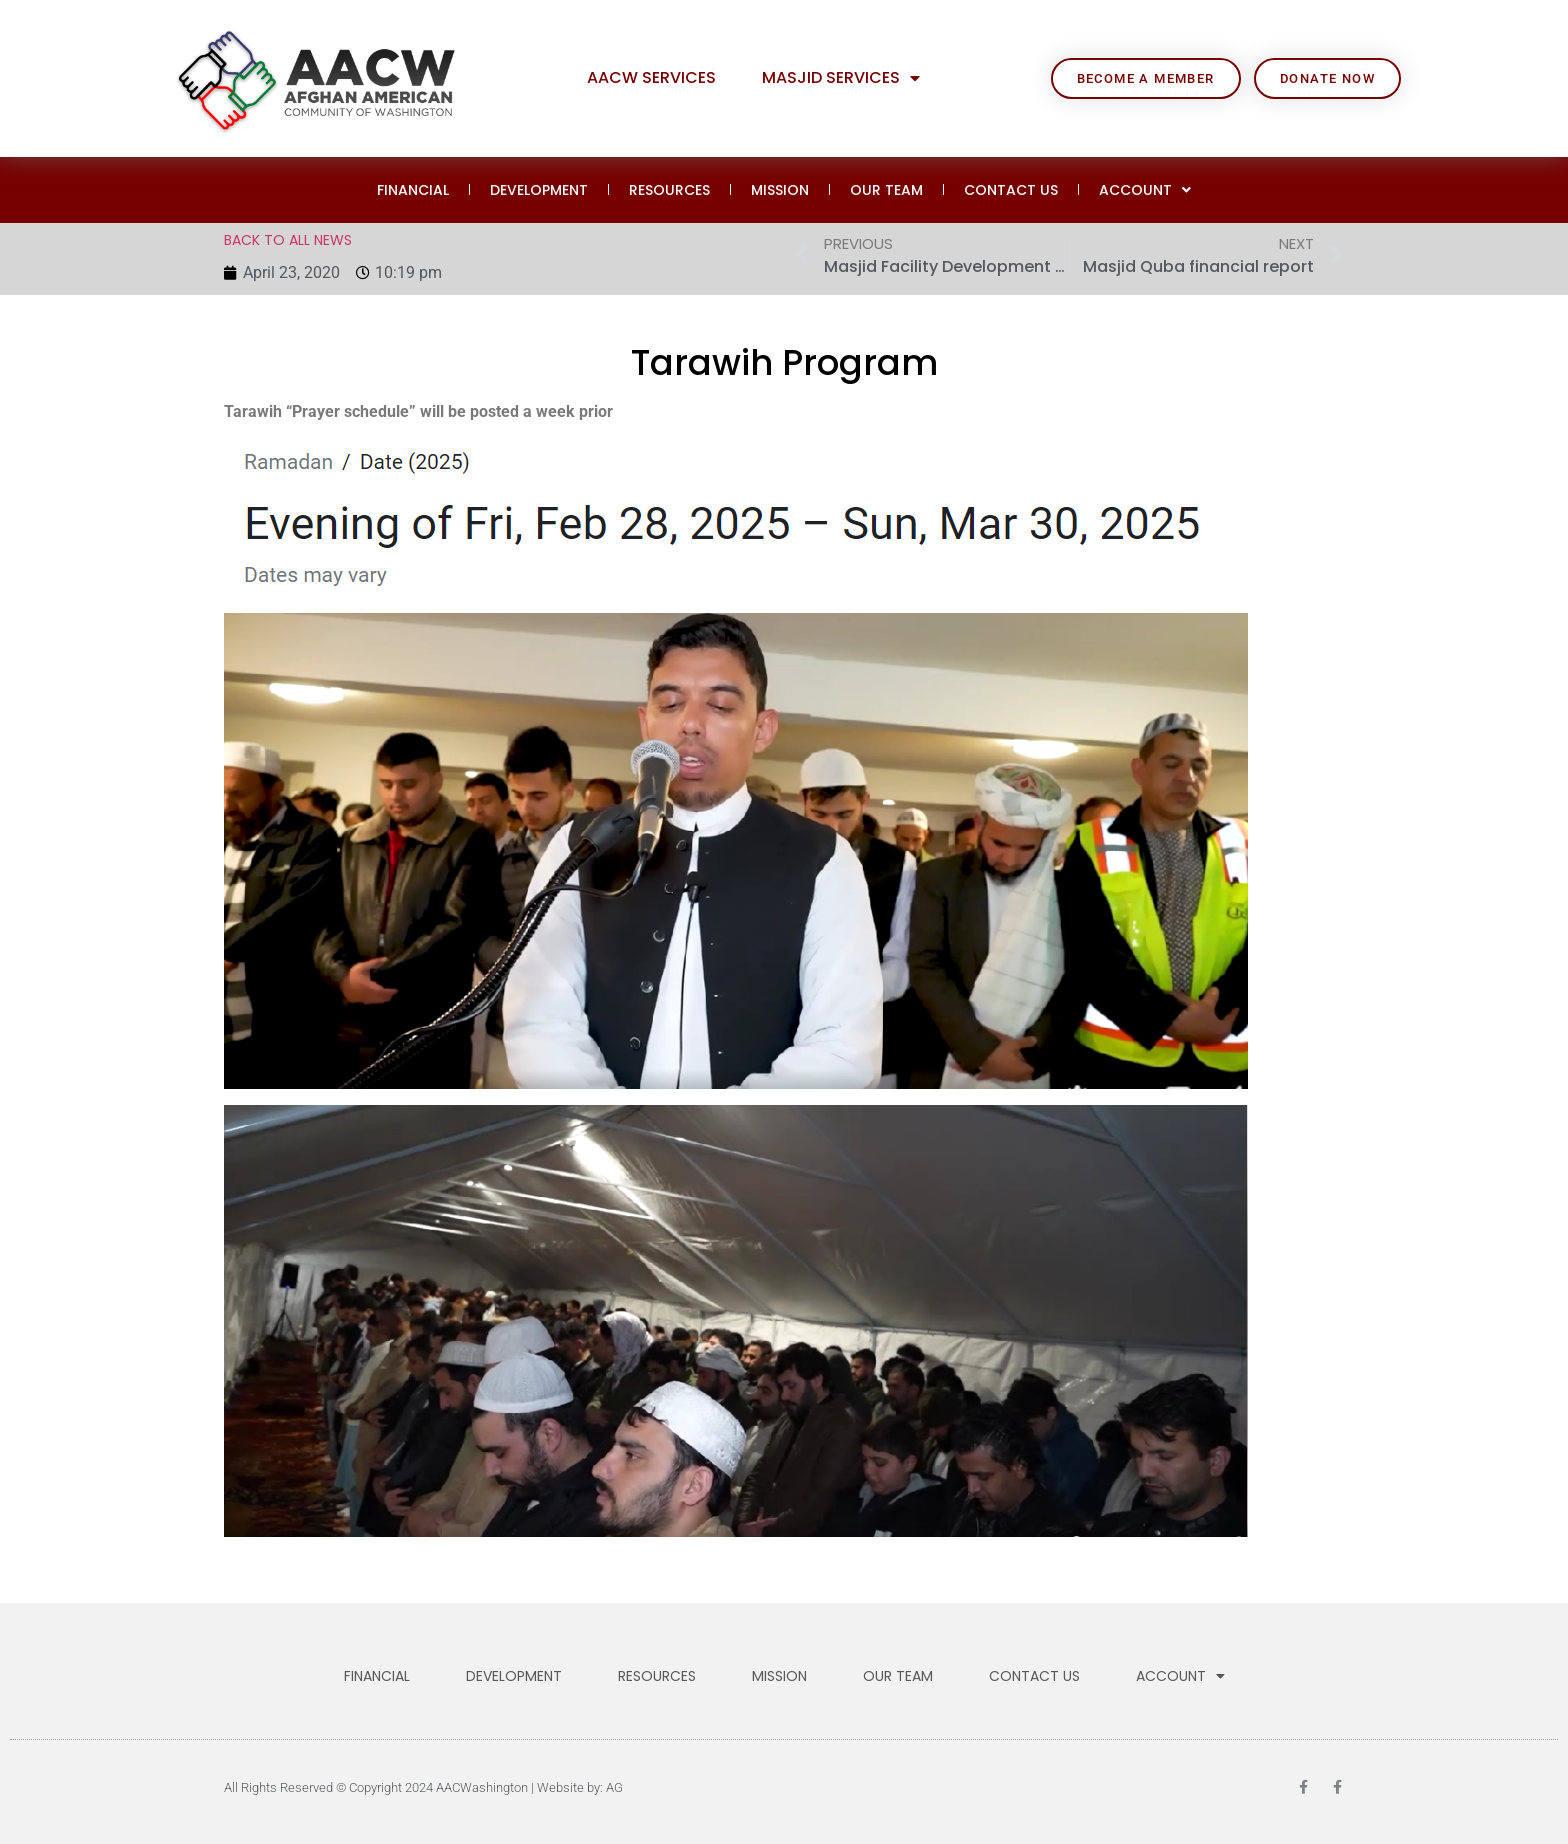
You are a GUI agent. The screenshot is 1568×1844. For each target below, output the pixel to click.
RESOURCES (669, 190)
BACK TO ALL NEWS (288, 240)
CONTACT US (1011, 190)
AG (614, 1787)
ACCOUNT (1145, 190)
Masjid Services (841, 78)
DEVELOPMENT (539, 190)
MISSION (780, 190)
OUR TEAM (886, 190)
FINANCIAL (413, 190)
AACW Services (651, 77)
